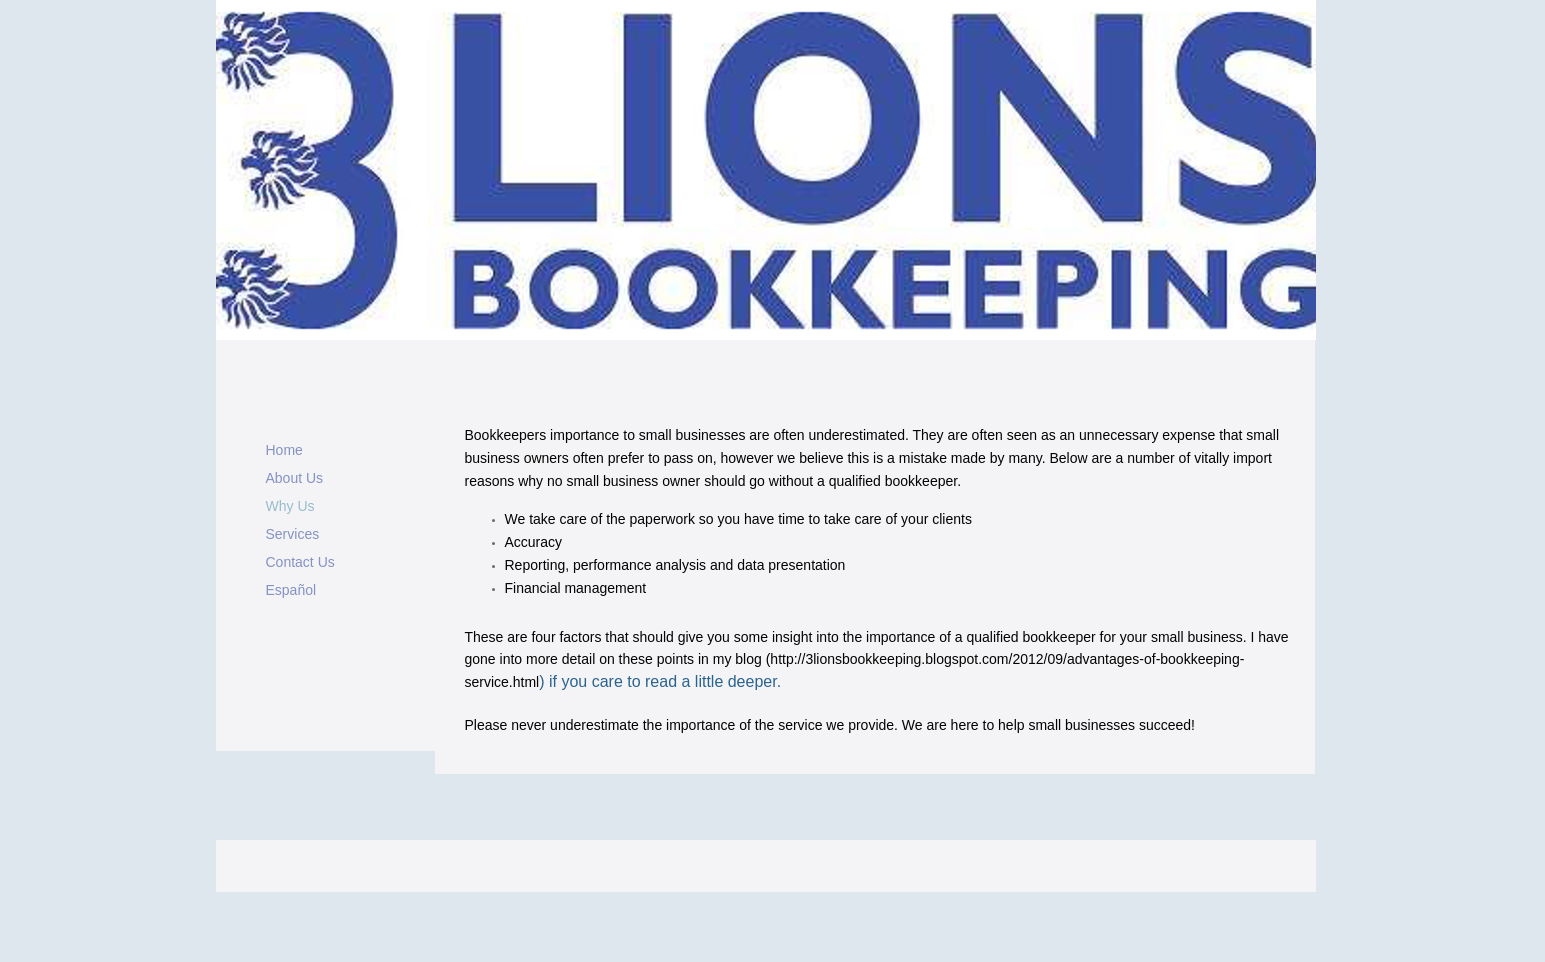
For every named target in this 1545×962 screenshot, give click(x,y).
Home (284, 450)
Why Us (290, 506)
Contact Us (300, 562)
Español (291, 590)
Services (293, 534)
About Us (295, 478)
